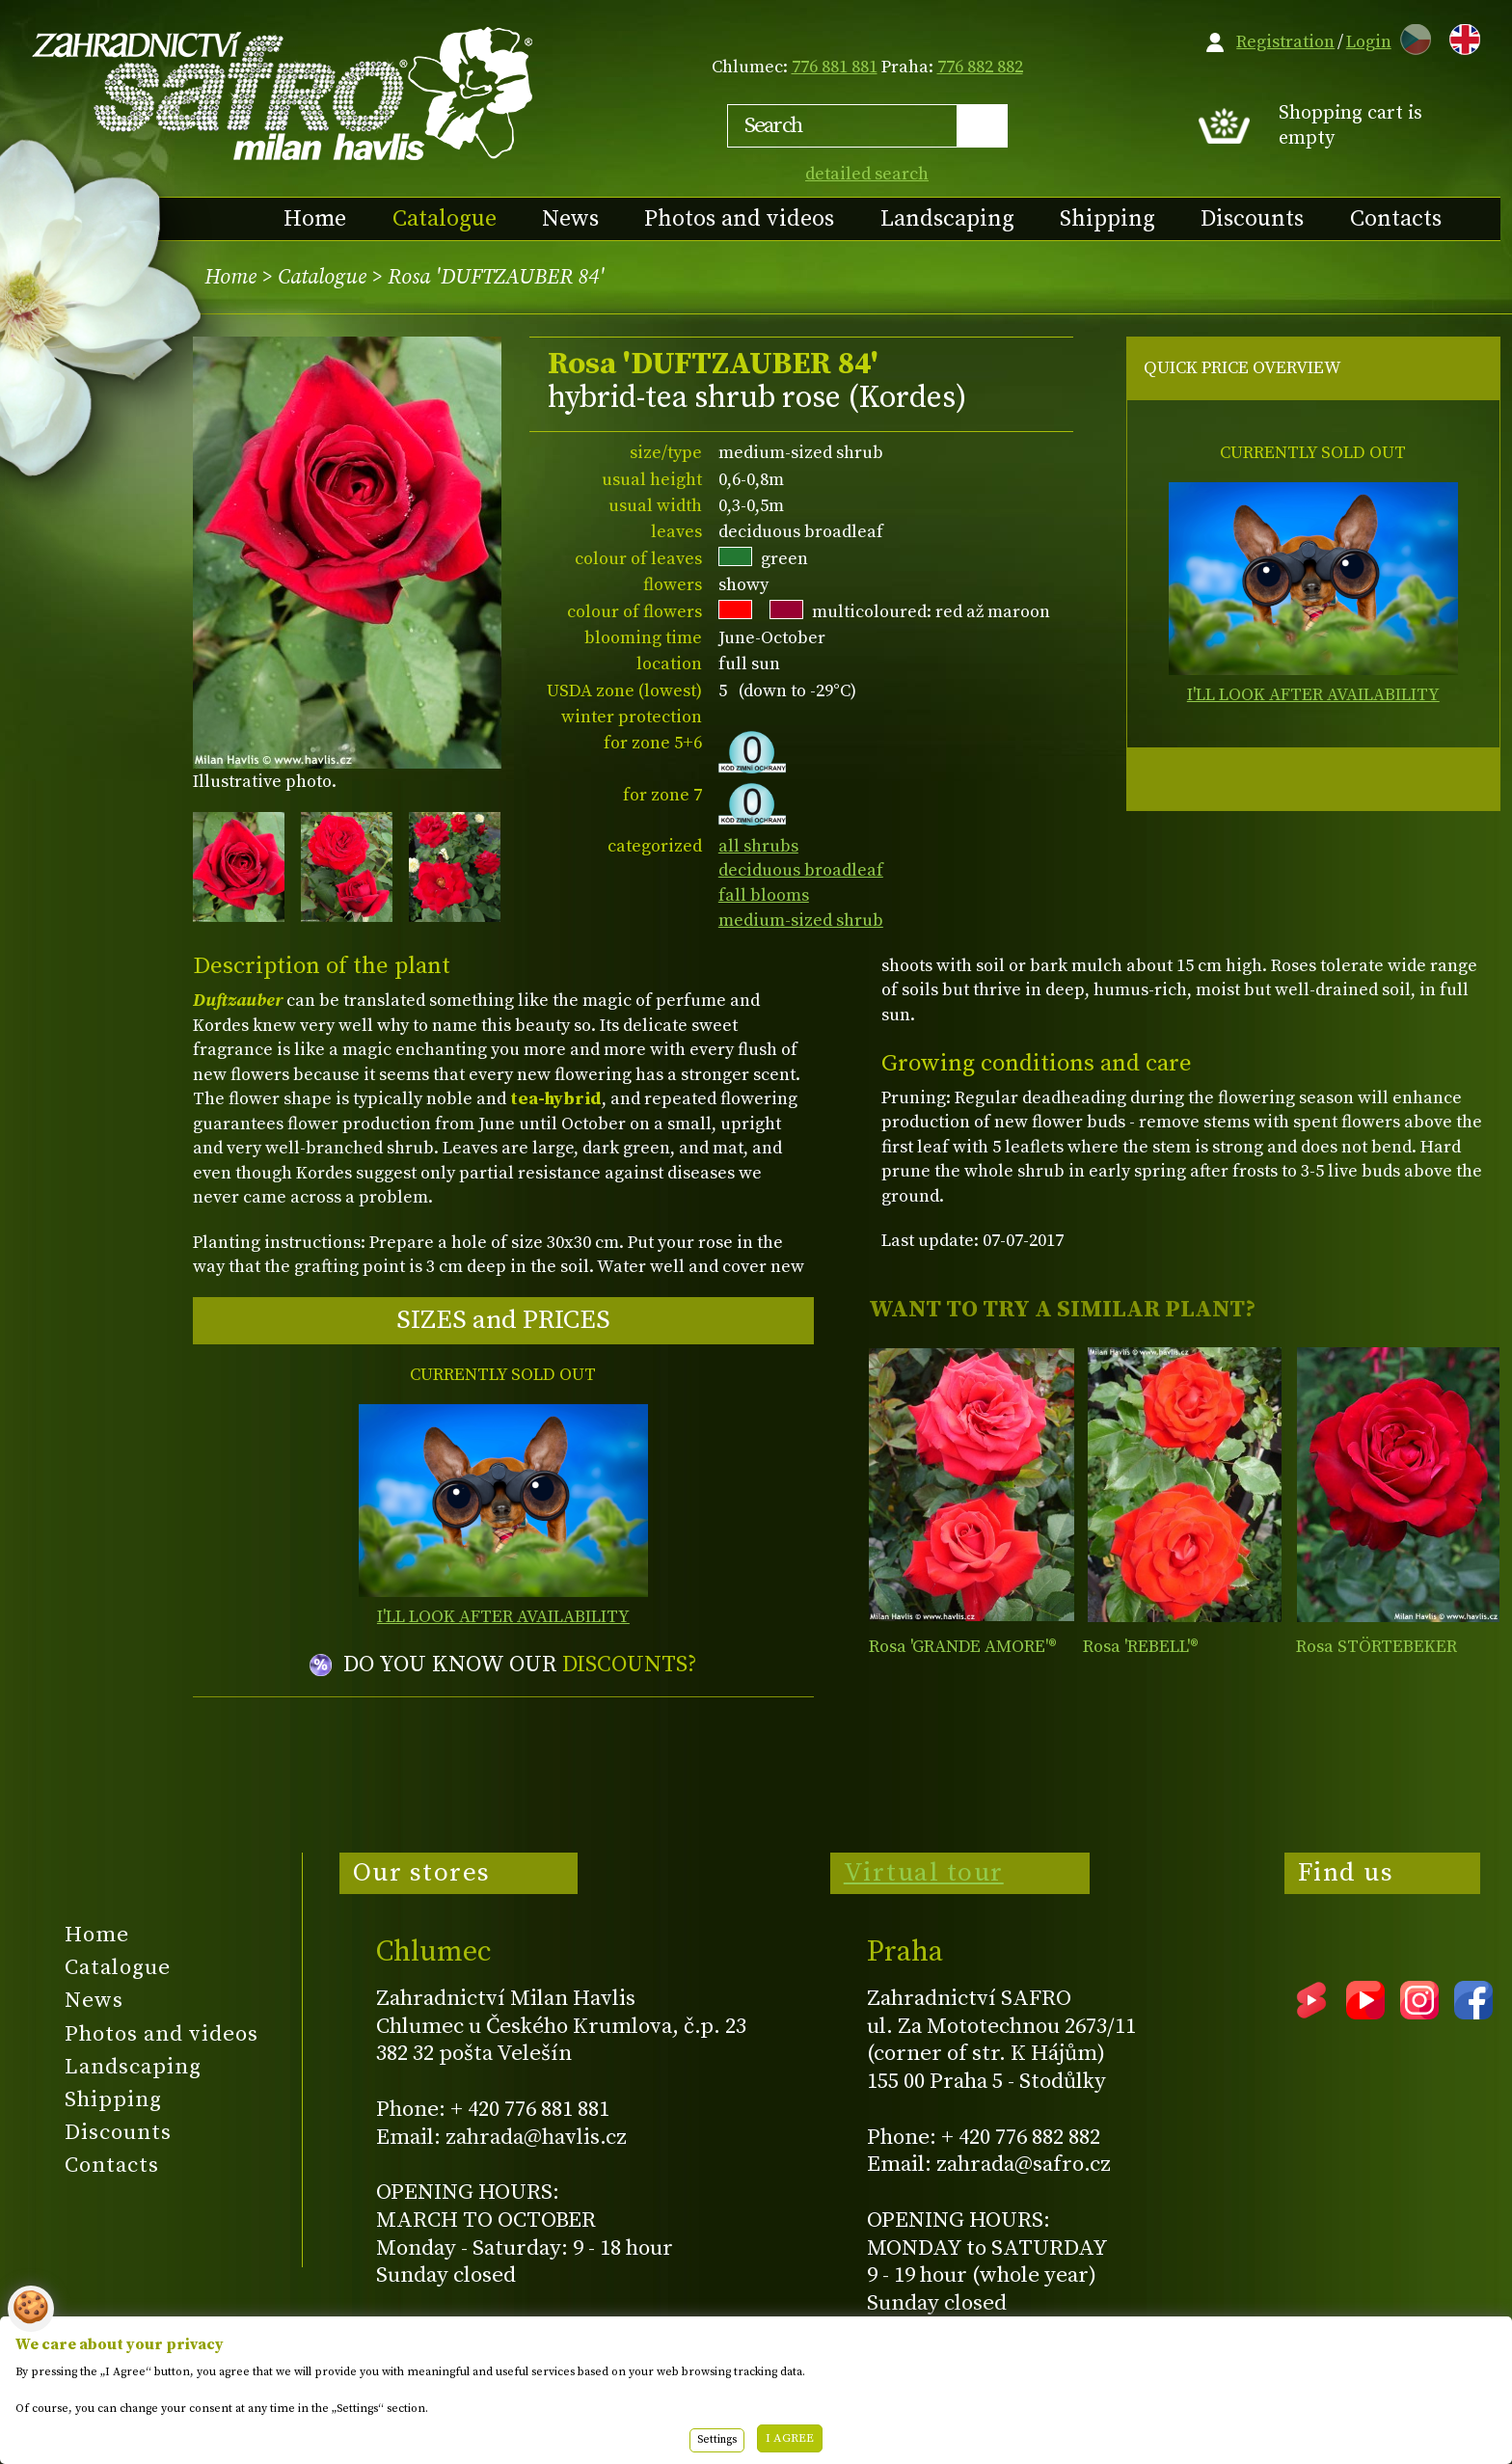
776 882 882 (980, 67)
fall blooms (763, 895)
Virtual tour (924, 1872)
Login (1368, 42)
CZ (1410, 36)
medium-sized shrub (800, 920)
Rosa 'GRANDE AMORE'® (963, 1647)
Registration (1285, 42)
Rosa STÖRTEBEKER (1376, 1647)
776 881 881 (835, 67)
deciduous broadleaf (800, 870)
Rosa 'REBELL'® (1141, 1647)
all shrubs (758, 846)
